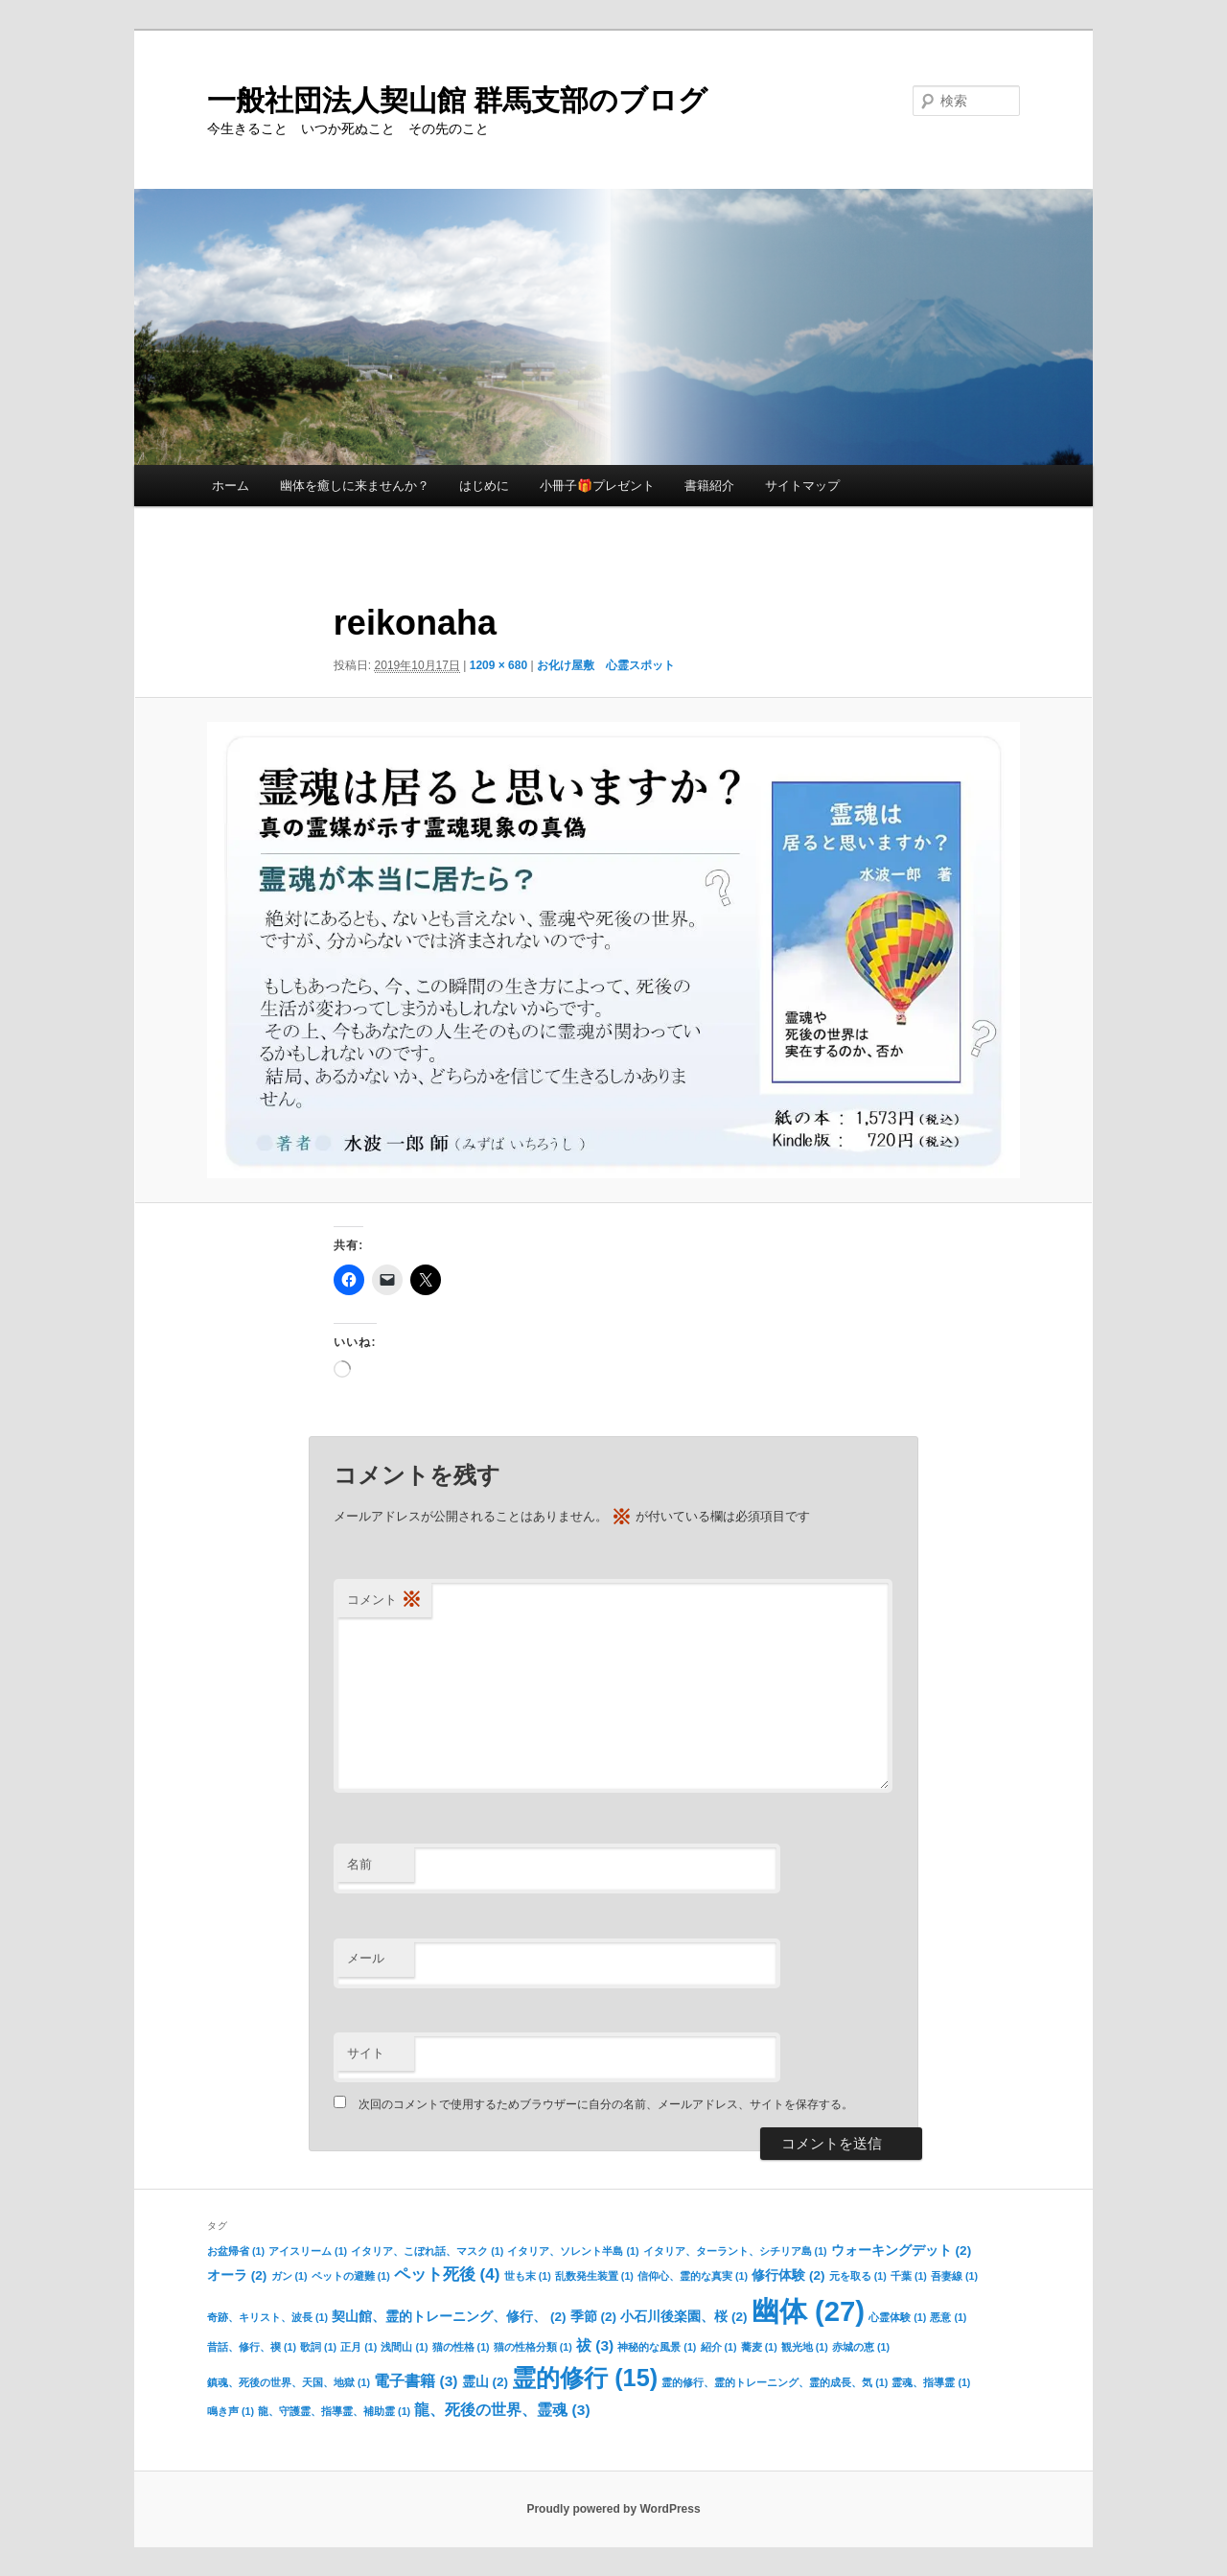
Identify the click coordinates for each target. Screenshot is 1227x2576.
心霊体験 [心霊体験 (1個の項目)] (897, 2317)
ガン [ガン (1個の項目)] (289, 2276)
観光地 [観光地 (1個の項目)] (804, 2347)
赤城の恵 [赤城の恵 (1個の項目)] (861, 2347)
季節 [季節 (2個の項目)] (593, 2316)
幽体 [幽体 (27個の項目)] (808, 2311)
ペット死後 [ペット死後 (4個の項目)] (447, 2274)
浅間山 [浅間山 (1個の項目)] (404, 2347)
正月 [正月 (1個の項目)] (358, 2347)
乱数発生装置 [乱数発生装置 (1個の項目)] (594, 2276)
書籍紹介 (709, 485)
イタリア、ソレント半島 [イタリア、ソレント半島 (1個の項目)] (572, 2251)
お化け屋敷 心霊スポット (606, 665)
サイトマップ (802, 485)
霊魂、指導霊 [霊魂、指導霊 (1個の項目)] (930, 2382)
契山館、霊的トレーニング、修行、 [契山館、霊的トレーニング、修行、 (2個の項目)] (449, 2316)
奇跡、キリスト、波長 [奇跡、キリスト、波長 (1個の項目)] (267, 2317)
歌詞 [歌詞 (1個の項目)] (318, 2347)
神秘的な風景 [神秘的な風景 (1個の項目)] (656, 2347)
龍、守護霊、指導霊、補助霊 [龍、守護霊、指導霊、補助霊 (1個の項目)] (334, 2411)
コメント (384, 1600)
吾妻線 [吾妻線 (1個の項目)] (954, 2276)
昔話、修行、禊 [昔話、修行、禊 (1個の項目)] (251, 2347)
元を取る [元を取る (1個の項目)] (858, 2276)
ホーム (230, 485)
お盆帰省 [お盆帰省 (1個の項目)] (236, 2251)
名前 (359, 1864)
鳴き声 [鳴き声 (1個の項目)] (230, 2411)
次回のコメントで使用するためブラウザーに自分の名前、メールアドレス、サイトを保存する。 (606, 2104)
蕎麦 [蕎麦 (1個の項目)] (759, 2347)
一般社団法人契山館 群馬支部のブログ (457, 100)
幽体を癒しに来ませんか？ (354, 485)
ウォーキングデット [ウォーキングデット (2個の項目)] (901, 2250)
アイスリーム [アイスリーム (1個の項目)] (307, 2251)
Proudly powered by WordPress (613, 2509)
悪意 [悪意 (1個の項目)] (948, 2317)
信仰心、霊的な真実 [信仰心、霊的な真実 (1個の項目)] (692, 2276)
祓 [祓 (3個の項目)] (595, 2345)
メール (365, 1958)
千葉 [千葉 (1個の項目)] (909, 2276)
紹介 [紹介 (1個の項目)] (719, 2347)
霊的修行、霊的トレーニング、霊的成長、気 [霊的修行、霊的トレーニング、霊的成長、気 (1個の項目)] (774, 2382)
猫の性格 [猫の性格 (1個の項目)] (461, 2347)
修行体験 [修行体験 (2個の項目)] (788, 2275)
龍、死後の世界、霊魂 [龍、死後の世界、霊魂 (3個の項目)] (502, 2410)
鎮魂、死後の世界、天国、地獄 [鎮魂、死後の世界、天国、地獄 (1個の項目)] (288, 2382)
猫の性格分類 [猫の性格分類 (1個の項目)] (533, 2347)
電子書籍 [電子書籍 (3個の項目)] (415, 2381)
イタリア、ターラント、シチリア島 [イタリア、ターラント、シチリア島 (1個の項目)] (735, 2251)
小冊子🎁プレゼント (597, 485)
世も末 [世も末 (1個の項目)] (527, 2276)
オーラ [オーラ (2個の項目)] (236, 2275)
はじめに (484, 485)
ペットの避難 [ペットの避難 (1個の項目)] (351, 2276)
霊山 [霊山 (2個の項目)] (485, 2382)
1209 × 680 (498, 665)
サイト (365, 2053)
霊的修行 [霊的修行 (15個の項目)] (585, 2377)
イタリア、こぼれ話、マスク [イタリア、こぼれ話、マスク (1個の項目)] (427, 2251)
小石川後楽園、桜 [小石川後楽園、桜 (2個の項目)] (683, 2316)
